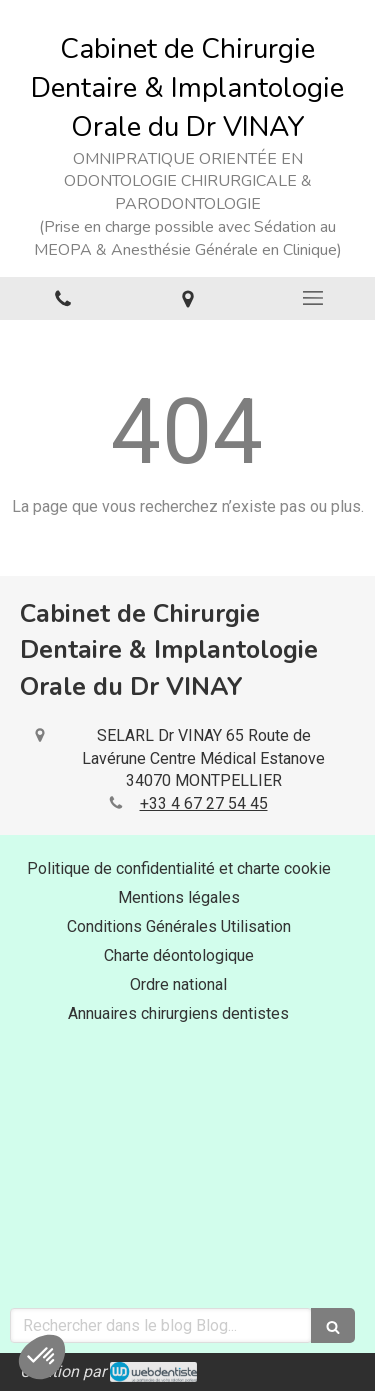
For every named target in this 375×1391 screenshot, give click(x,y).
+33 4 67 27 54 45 (204, 803)
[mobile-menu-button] (312, 298)
